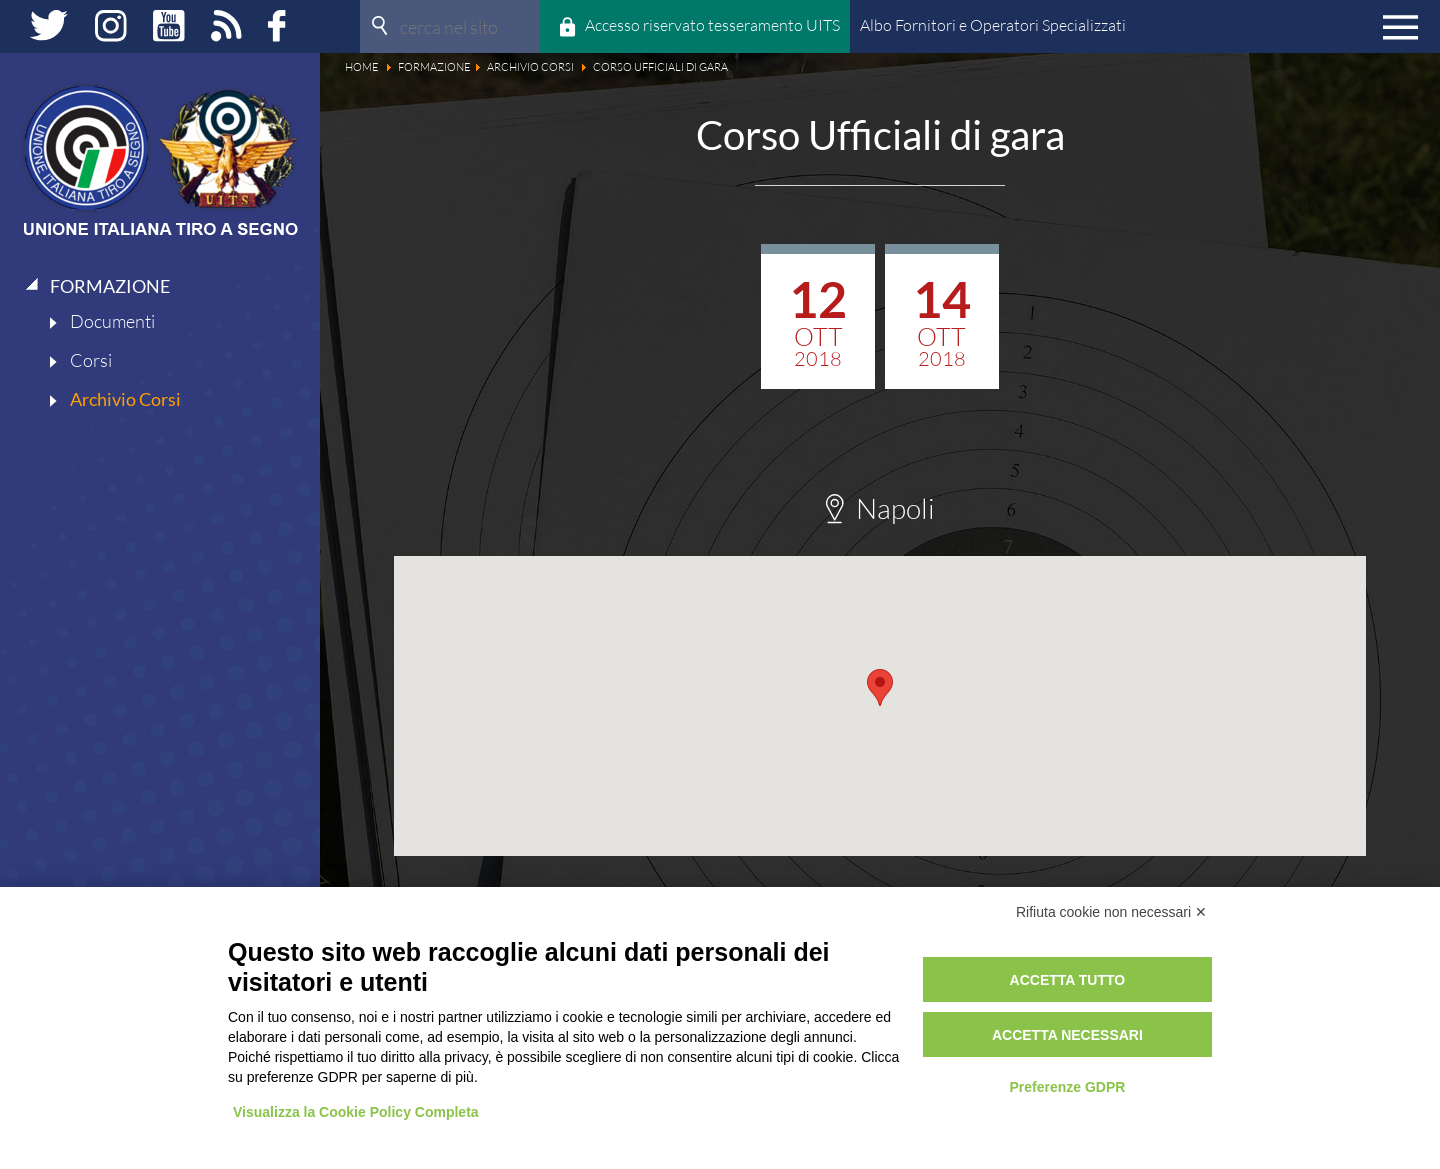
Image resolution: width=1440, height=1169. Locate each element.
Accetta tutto (1068, 980)
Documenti (112, 321)
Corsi (91, 360)
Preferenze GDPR (1067, 1087)
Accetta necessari (1067, 1035)
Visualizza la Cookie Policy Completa (356, 1112)
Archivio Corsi (125, 399)
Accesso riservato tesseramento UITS (712, 25)
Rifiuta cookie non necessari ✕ (1111, 912)
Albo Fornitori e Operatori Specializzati (993, 25)
